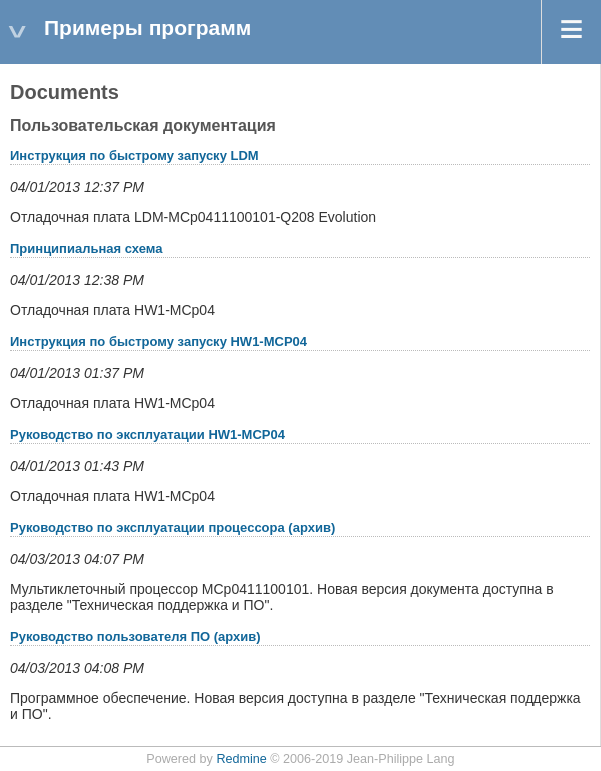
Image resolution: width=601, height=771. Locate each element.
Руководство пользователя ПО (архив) (135, 636)
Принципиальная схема (86, 248)
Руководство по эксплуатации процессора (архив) (172, 527)
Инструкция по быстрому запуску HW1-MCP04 (158, 341)
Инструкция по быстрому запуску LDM (134, 155)
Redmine (241, 759)
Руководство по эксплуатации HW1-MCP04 (147, 434)
